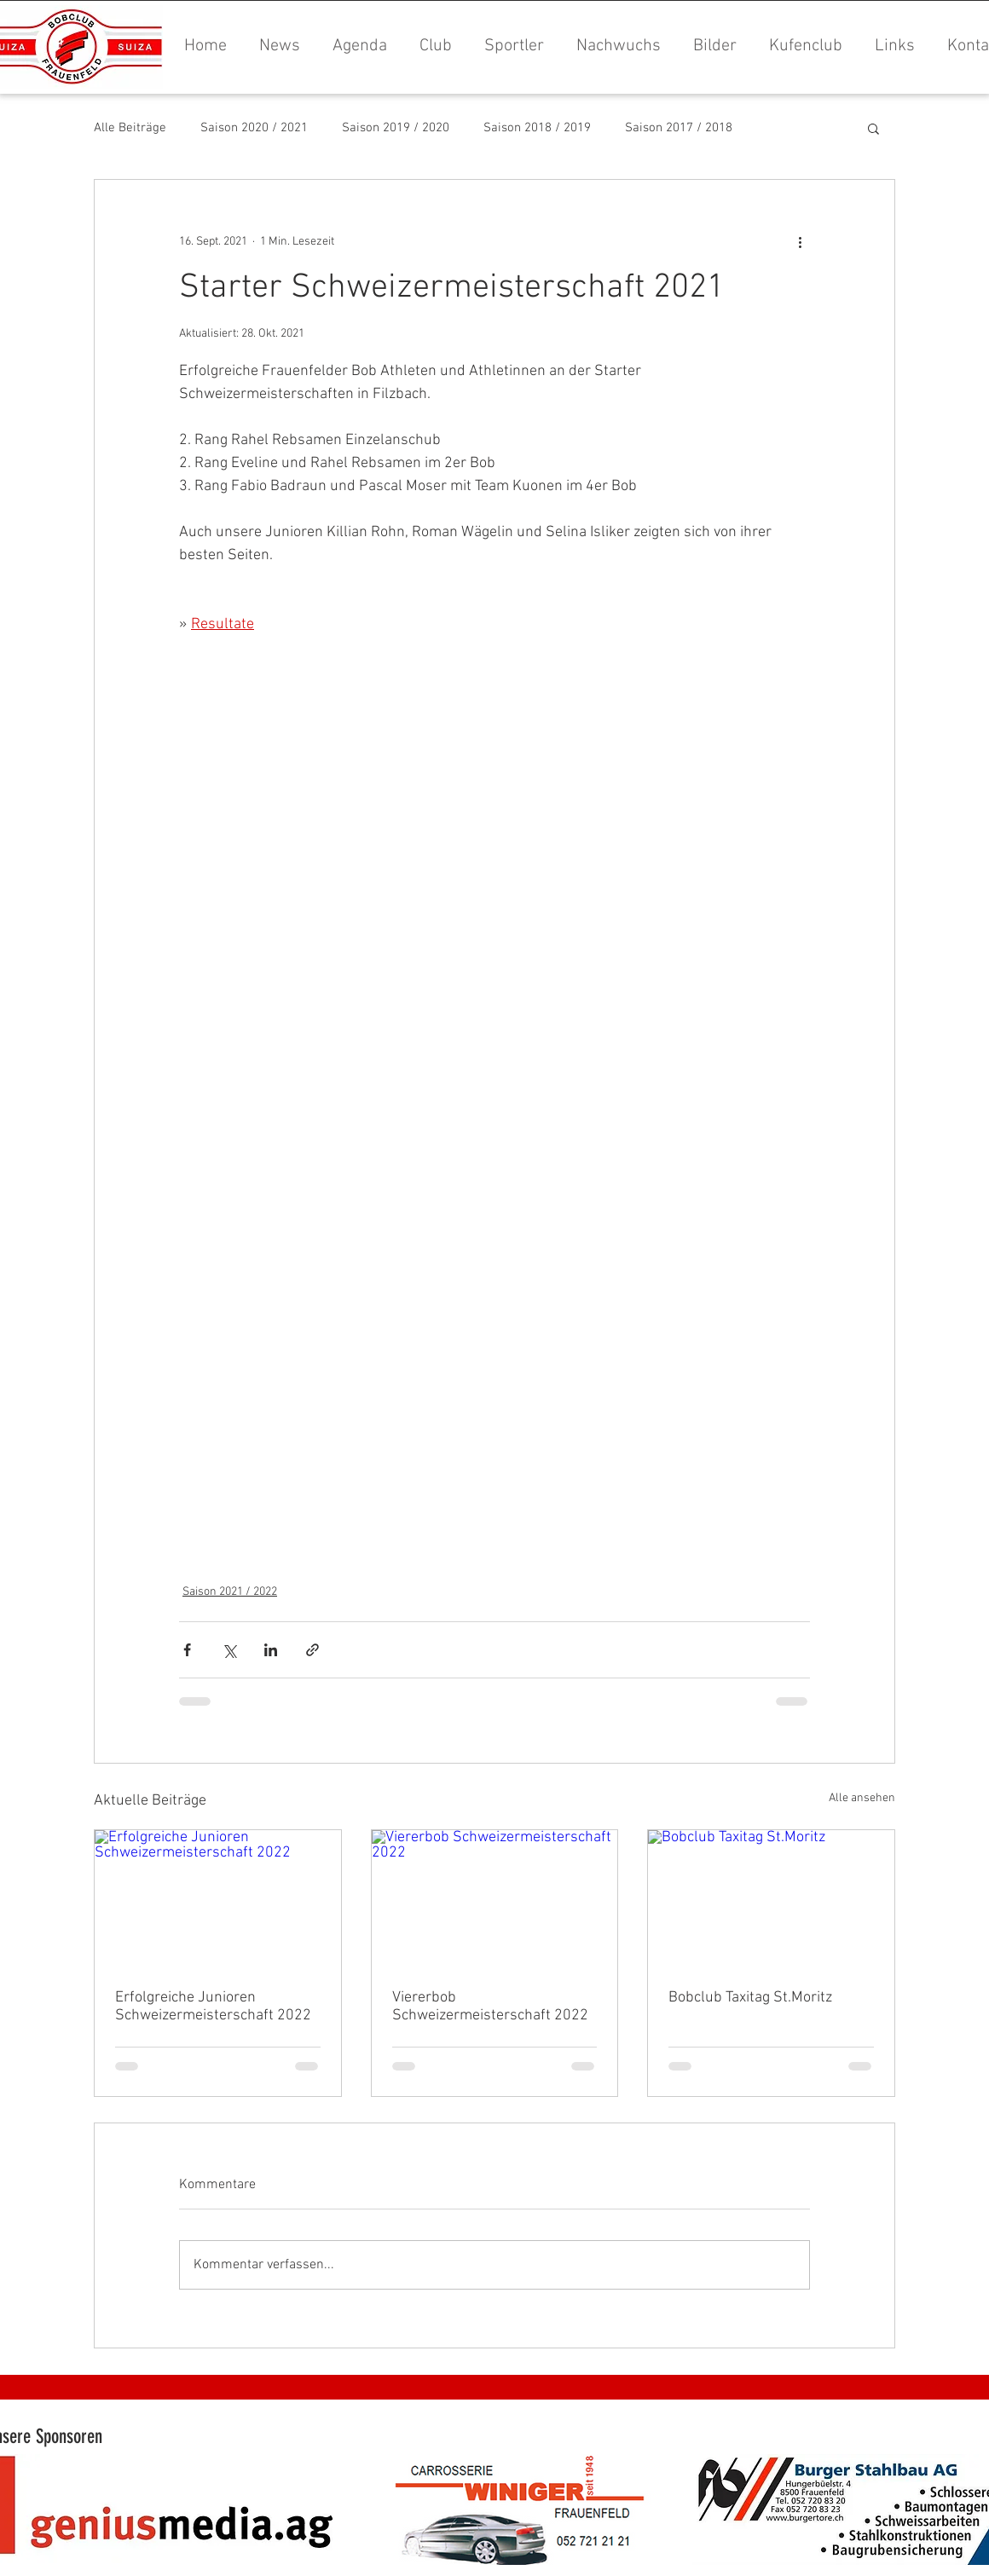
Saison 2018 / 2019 (537, 128)
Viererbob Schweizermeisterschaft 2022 (490, 2006)
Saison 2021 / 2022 (229, 1592)
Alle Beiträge (130, 128)
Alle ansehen (862, 1798)
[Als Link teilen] (312, 1650)
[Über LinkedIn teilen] (271, 1650)
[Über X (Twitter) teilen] (229, 1650)
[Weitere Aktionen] (799, 241)
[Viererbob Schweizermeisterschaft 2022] (495, 1899)
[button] (711, 46)
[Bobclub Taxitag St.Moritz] (771, 1899)
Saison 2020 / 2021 (254, 128)
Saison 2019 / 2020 (395, 128)
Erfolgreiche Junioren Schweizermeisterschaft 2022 (213, 2006)
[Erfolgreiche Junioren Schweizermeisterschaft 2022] (218, 1899)
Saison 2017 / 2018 (678, 128)
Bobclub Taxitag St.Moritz (750, 1998)
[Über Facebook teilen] (187, 1650)
